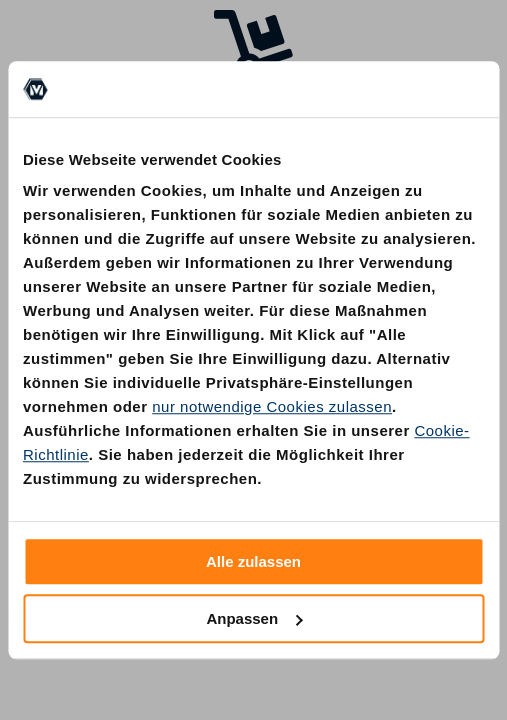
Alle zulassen (253, 561)
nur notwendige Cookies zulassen (272, 406)
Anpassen (254, 618)
